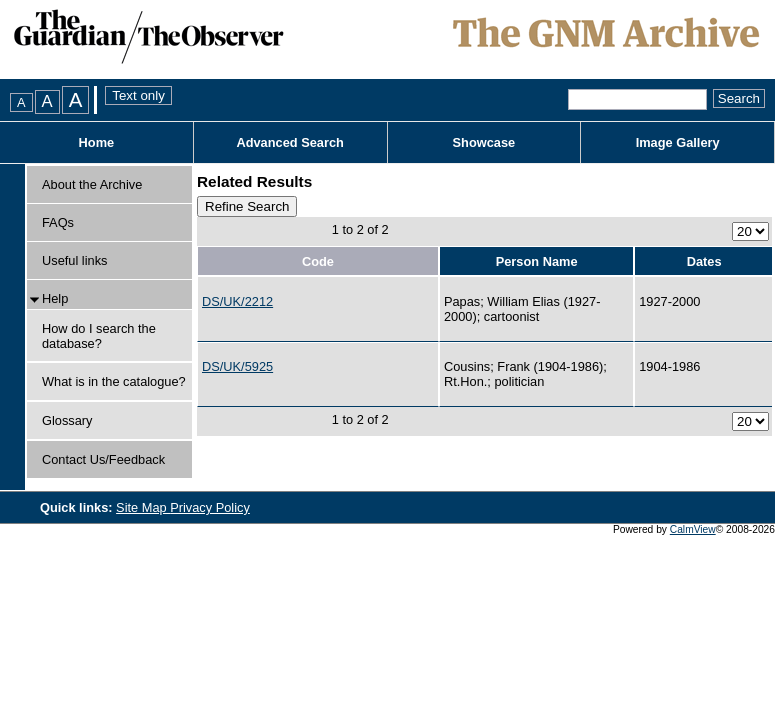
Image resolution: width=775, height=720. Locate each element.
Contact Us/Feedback (103, 459)
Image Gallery (678, 142)
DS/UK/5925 (237, 366)
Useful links (74, 260)
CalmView (693, 529)
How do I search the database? (99, 336)
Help (55, 298)
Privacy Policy (210, 507)
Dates (704, 261)
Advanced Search (289, 142)
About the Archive (92, 184)
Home (97, 142)
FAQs (58, 222)
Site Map (143, 507)
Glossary (67, 420)
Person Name (537, 261)
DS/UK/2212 (237, 301)
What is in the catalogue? (114, 381)
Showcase (484, 142)
